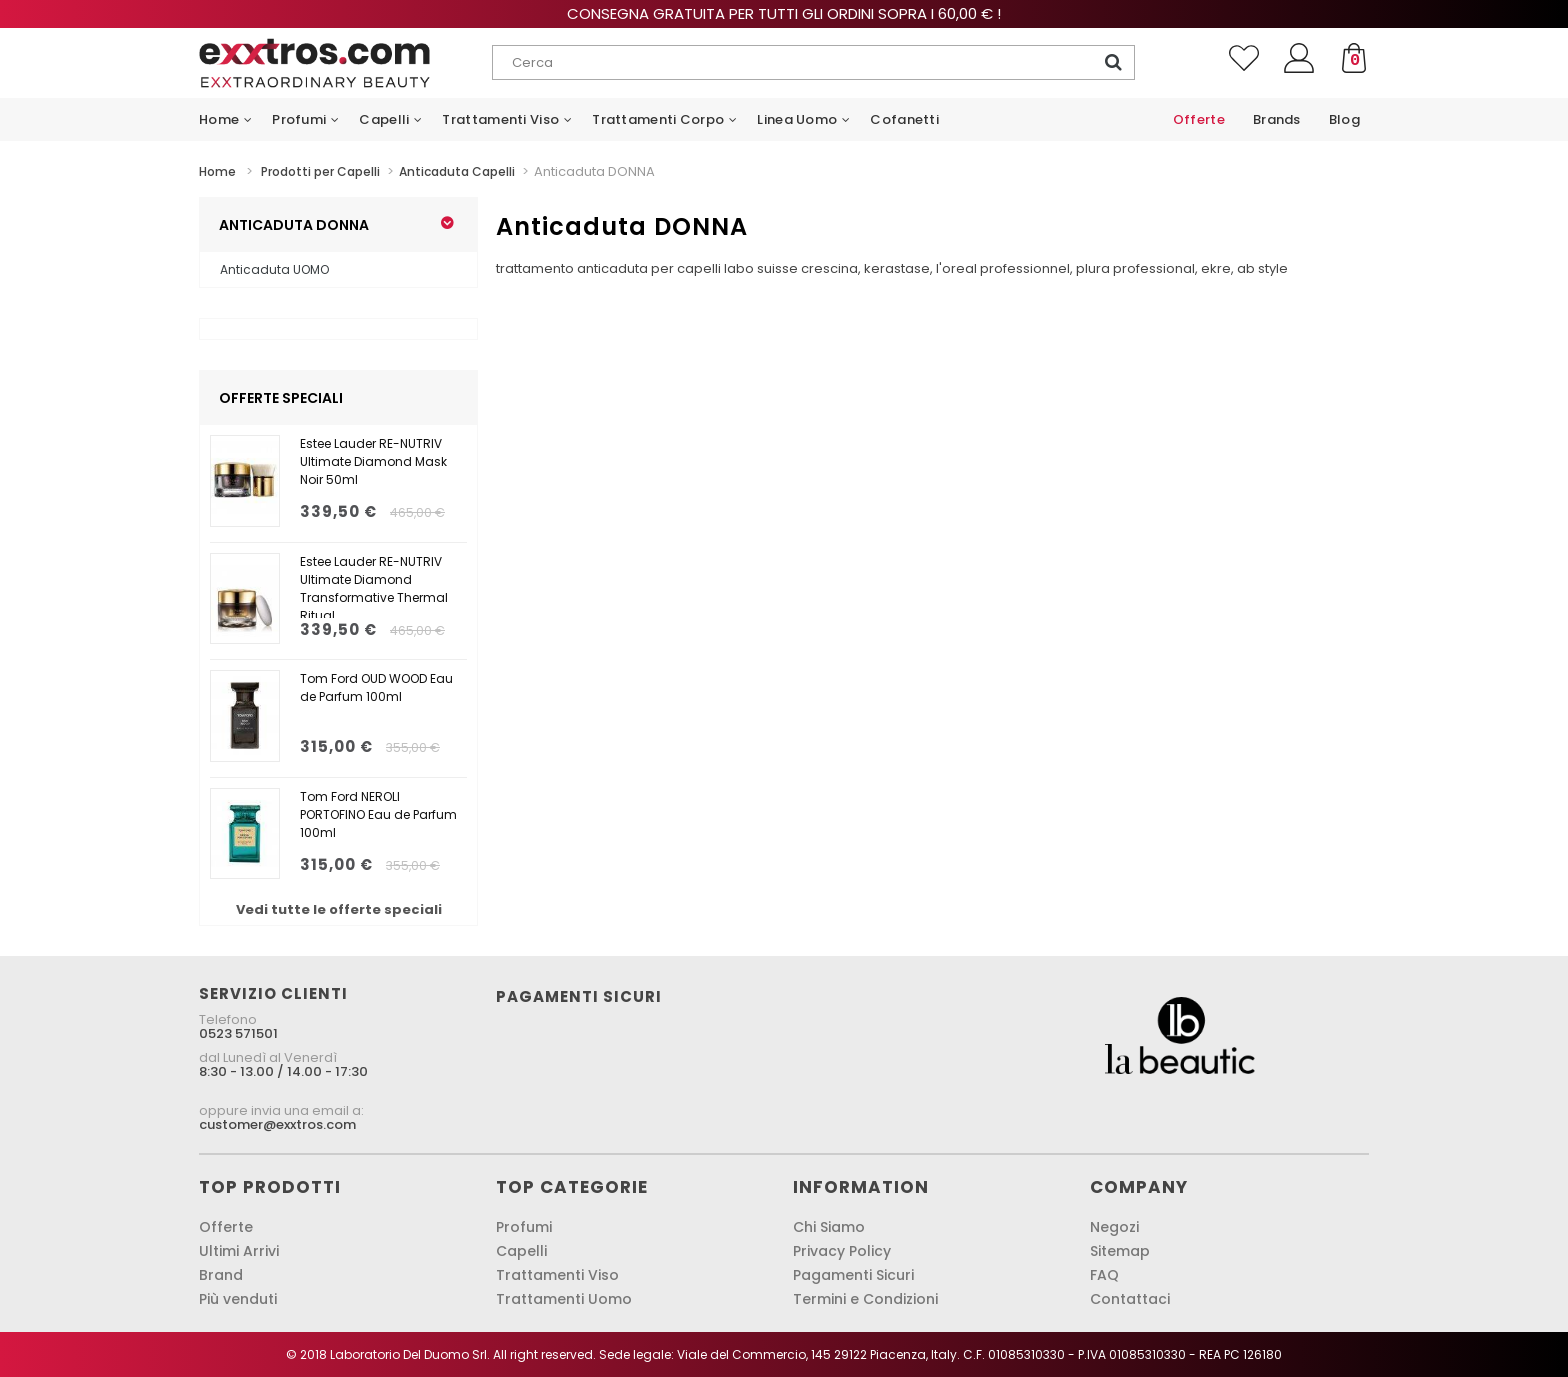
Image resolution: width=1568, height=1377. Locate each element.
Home (217, 171)
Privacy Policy (842, 1251)
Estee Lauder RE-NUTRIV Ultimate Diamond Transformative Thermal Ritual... (374, 585)
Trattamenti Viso (557, 1275)
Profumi (524, 1227)
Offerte (226, 1227)
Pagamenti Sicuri (853, 1275)
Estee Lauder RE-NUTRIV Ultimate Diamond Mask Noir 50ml (373, 461)
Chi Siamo (829, 1227)
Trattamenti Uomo (564, 1299)
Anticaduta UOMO (274, 269)
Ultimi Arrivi (239, 1251)
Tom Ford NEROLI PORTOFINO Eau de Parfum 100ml (378, 814)
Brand (221, 1275)
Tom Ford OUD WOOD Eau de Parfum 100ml (376, 687)
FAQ (1104, 1275)
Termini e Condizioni (865, 1299)
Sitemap (1120, 1251)
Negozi (1114, 1227)
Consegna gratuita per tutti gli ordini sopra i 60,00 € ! (784, 13)
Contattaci (1130, 1299)
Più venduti (238, 1299)
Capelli (521, 1251)
